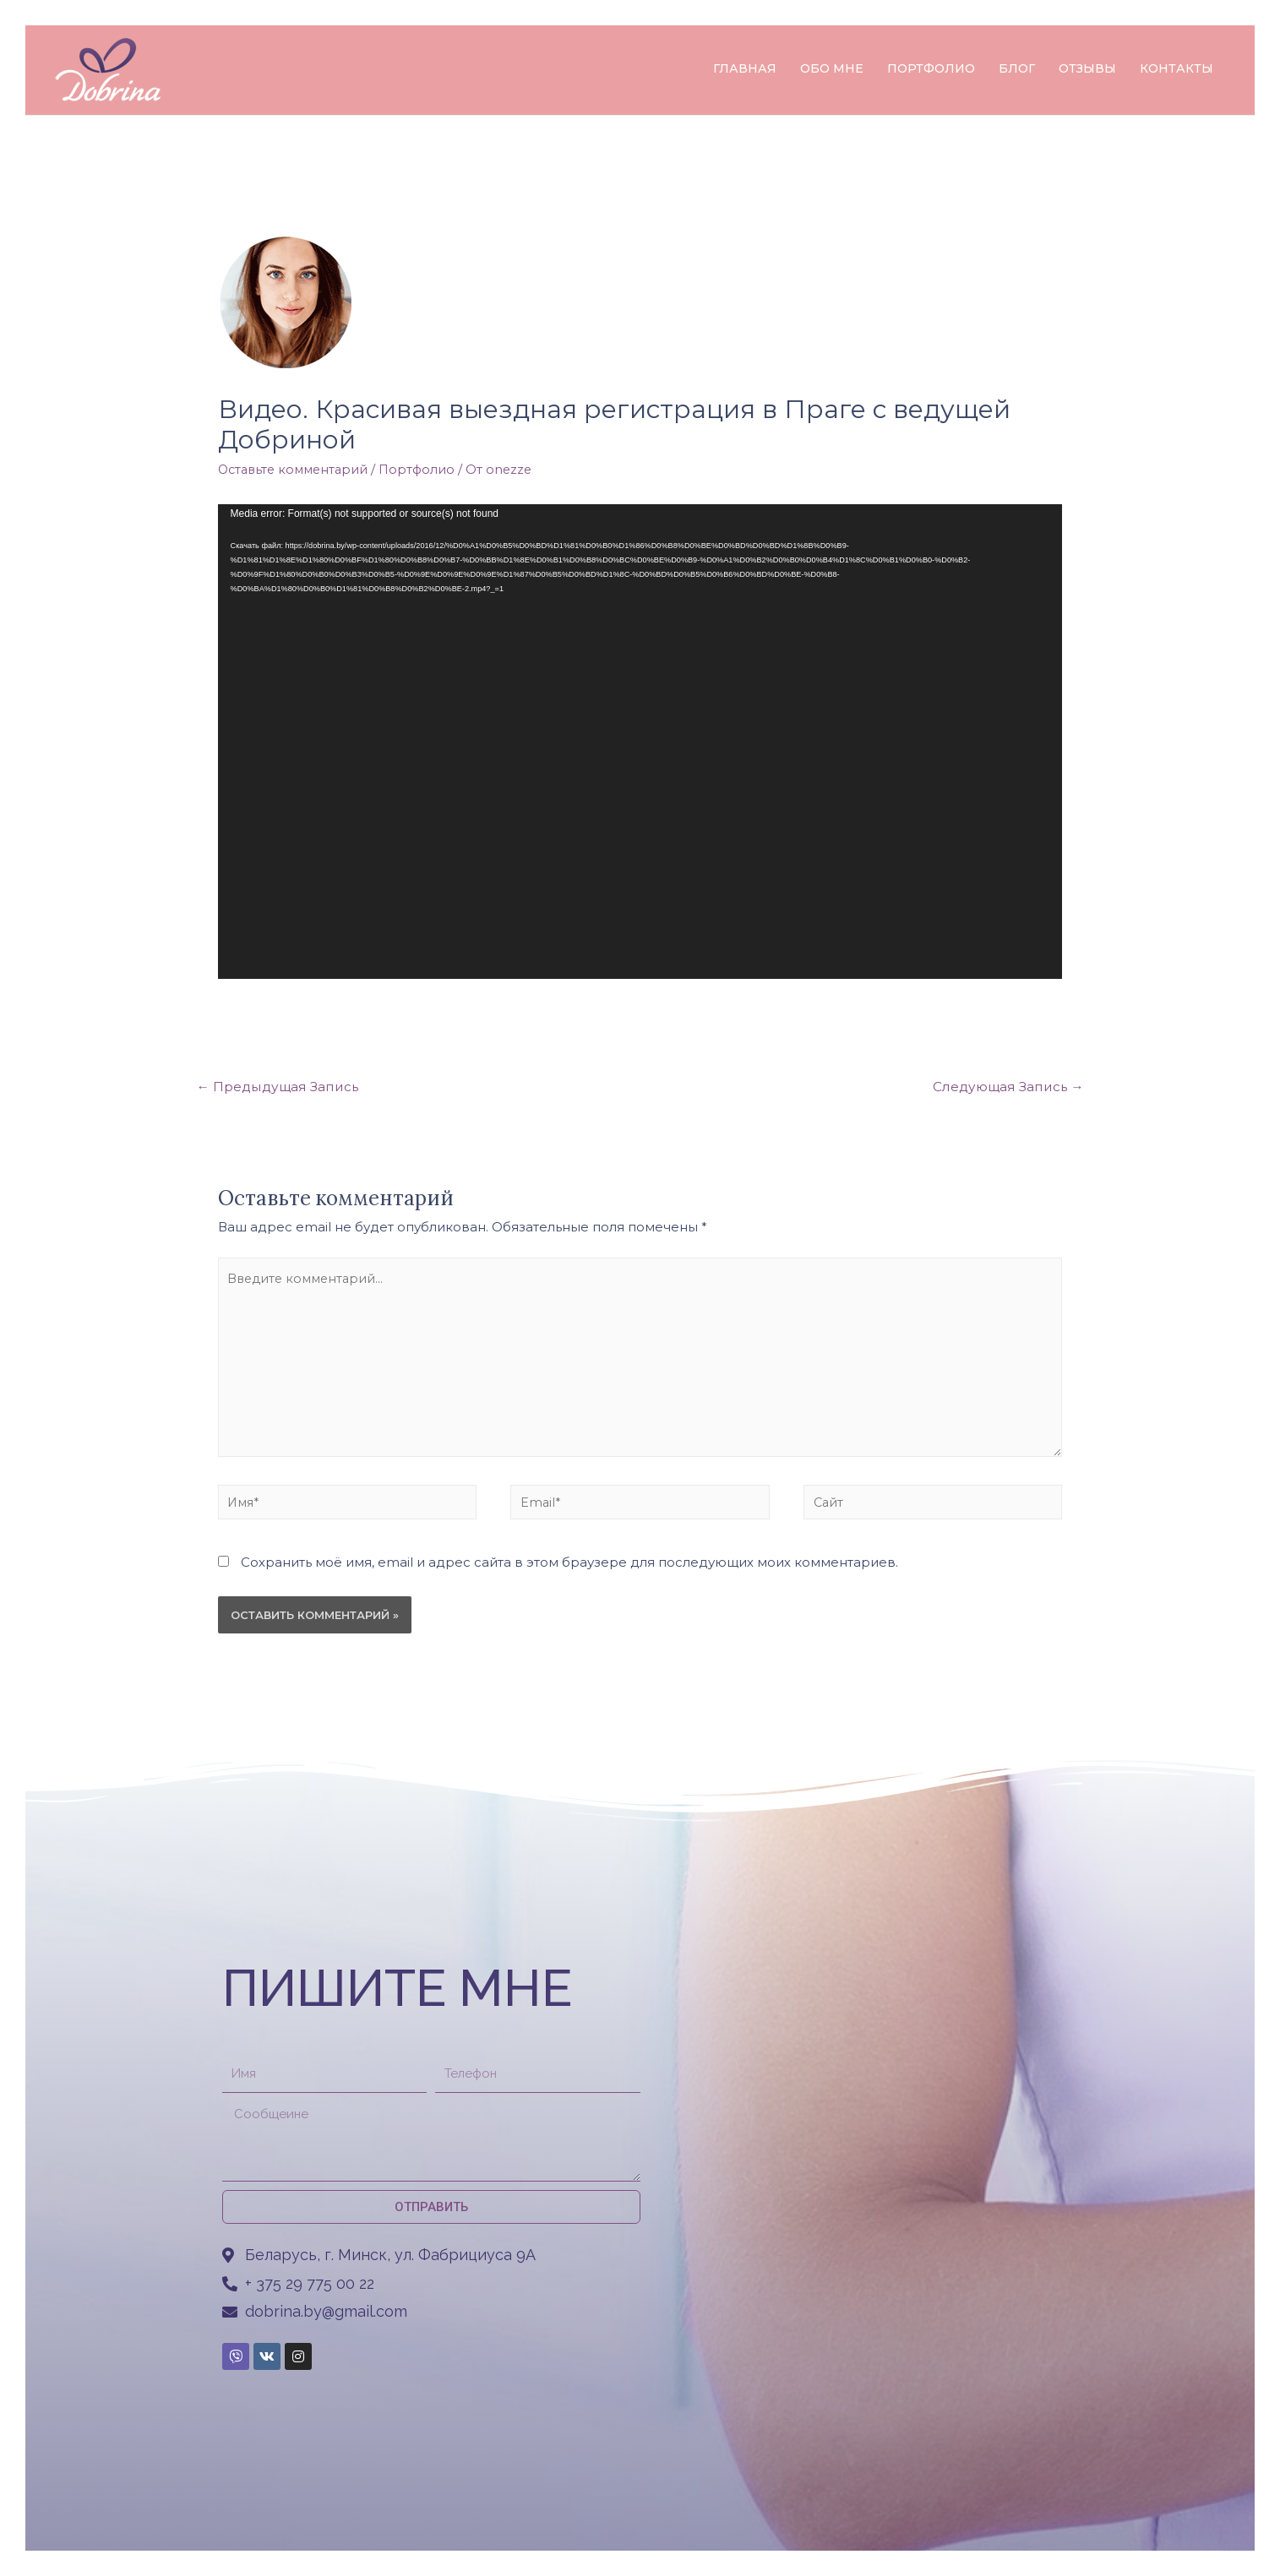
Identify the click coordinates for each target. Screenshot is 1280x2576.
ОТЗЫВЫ (1087, 68)
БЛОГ (1017, 68)
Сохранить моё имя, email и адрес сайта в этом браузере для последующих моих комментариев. (569, 1574)
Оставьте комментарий (296, 469)
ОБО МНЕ (831, 68)
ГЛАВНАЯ (744, 68)
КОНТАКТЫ (1176, 68)
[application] (640, 741)
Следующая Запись (1005, 1087)
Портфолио (425, 469)
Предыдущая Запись (280, 1087)
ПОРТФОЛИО (931, 68)
